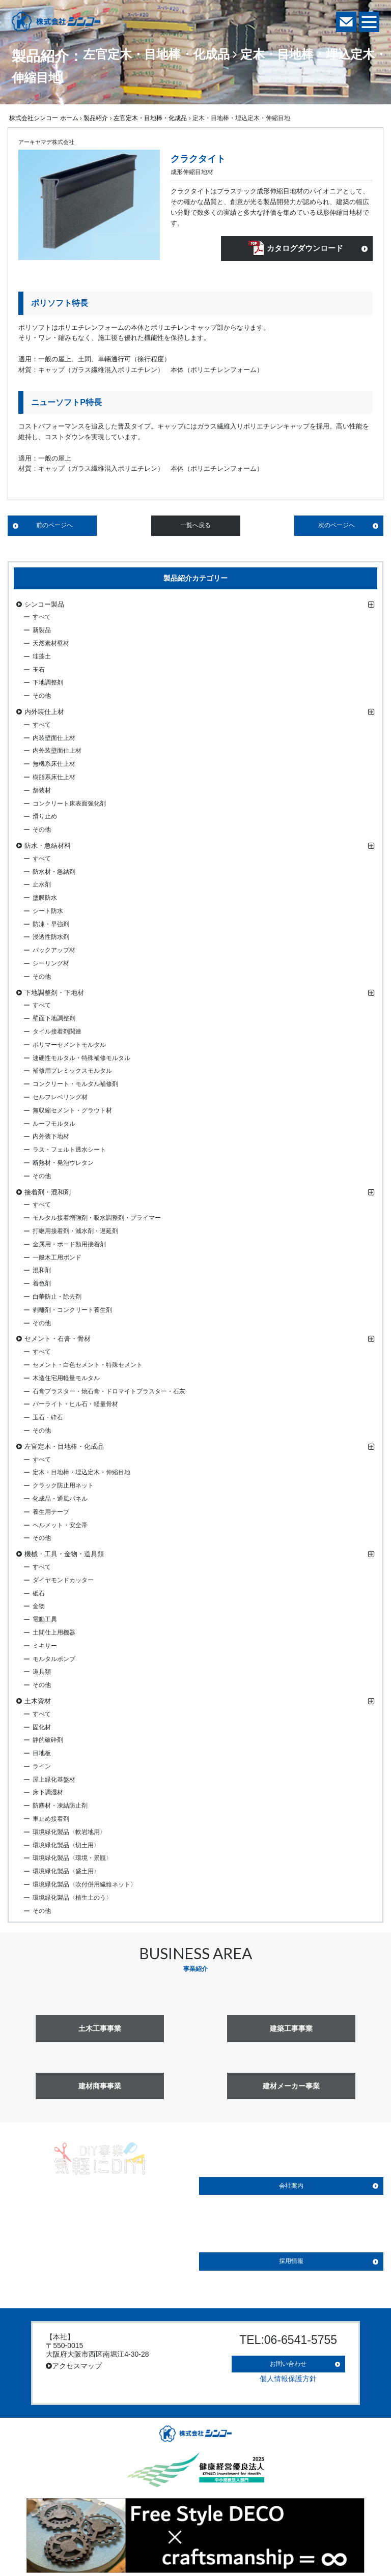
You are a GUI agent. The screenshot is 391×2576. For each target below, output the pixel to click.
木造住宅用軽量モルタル (66, 1379)
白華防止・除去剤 (57, 1298)
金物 (39, 1608)
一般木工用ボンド (57, 1259)
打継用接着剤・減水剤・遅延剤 (75, 1232)
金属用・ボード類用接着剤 (69, 1245)
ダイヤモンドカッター (63, 1581)
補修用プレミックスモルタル (72, 1072)
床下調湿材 (48, 1794)
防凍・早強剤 (51, 925)
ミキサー (45, 1647)
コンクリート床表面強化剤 (69, 805)
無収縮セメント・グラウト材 (72, 1111)
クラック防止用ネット (63, 1487)
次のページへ (336, 527)
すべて (42, 618)
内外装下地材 (51, 1138)
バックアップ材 (54, 952)
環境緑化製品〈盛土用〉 (66, 1873)
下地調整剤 (48, 684)
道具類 (42, 1673)
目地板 (42, 1754)
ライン (42, 1767)
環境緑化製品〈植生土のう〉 (72, 1899)
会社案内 (291, 2187)
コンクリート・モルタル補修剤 (75, 1086)
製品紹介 (95, 118)
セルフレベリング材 (60, 1098)
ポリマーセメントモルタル (69, 1046)
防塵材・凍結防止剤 (60, 1807)
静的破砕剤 (48, 1741)
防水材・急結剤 (54, 873)
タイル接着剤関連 (57, 1033)
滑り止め (45, 818)
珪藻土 (42, 658)
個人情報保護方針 (288, 2373)
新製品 (42, 632)
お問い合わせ (288, 2361)
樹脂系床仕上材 (54, 778)
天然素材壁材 (51, 644)
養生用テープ (51, 1513)
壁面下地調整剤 (54, 1020)
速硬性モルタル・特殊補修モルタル (81, 1059)
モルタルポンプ (54, 1660)
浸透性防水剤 (51, 938)
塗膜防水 (45, 899)
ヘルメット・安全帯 (60, 1526)
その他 (42, 697)
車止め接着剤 (51, 1820)
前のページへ (54, 527)
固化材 (42, 1728)
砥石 (39, 1594)
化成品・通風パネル (60, 1500)
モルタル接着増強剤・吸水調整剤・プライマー (97, 1219)
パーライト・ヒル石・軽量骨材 (75, 1406)
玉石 (39, 671)
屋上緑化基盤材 (54, 1781)
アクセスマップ (74, 2367)
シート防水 (48, 912)
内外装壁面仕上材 (57, 752)
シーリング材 (51, 964)
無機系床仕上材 (54, 765)
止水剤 (42, 886)
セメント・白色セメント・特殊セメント (88, 1366)
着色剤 (42, 1285)
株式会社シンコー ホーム (43, 118)
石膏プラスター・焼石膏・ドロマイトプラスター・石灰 (109, 1392)
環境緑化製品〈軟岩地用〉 (69, 1833)
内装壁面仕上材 (54, 739)
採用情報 (291, 2263)
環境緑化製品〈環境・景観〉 (72, 1860)
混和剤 (42, 1272)
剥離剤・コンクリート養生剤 (72, 1311)
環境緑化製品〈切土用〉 (66, 1846)
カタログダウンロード (304, 249)
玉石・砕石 (48, 1419)
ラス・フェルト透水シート (69, 1151)
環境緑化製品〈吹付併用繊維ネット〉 (84, 1886)
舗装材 (42, 791)
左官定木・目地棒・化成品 (150, 118)
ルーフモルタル (54, 1125)
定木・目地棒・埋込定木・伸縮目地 (81, 1474)
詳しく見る (100, 2264)
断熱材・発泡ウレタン (63, 1164)
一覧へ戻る (195, 527)
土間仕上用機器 (54, 1634)
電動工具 (45, 1620)
